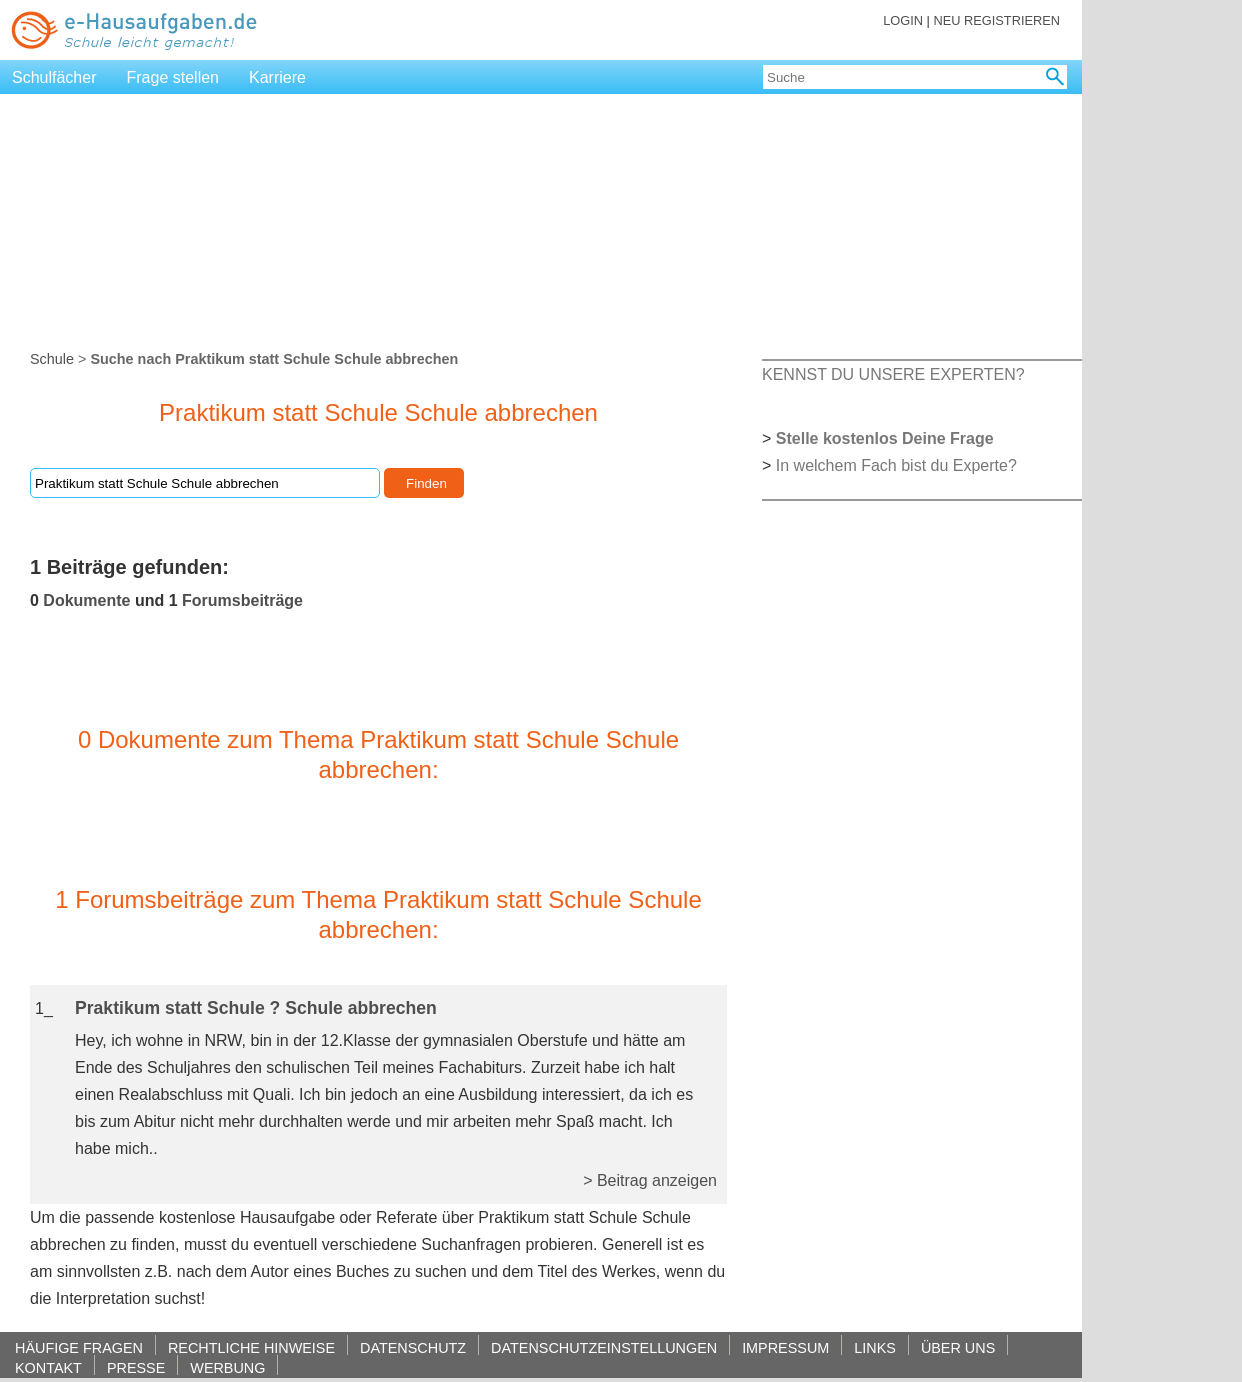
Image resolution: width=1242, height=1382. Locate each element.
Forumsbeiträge (242, 600)
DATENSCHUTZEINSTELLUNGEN (604, 1347)
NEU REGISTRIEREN (996, 20)
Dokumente (86, 600)
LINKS (875, 1347)
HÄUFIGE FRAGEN (79, 1347)
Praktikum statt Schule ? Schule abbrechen (256, 1008)
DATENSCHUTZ (413, 1347)
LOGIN (903, 20)
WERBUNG (227, 1367)
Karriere (277, 77)
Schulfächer (54, 77)
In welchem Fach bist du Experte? (896, 465)
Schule (52, 359)
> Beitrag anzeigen (650, 1180)
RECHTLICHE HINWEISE (251, 1347)
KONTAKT (48, 1367)
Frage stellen (173, 77)
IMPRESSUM (785, 1347)
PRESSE (136, 1367)
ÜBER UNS (958, 1347)
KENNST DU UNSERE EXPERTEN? (893, 374)
